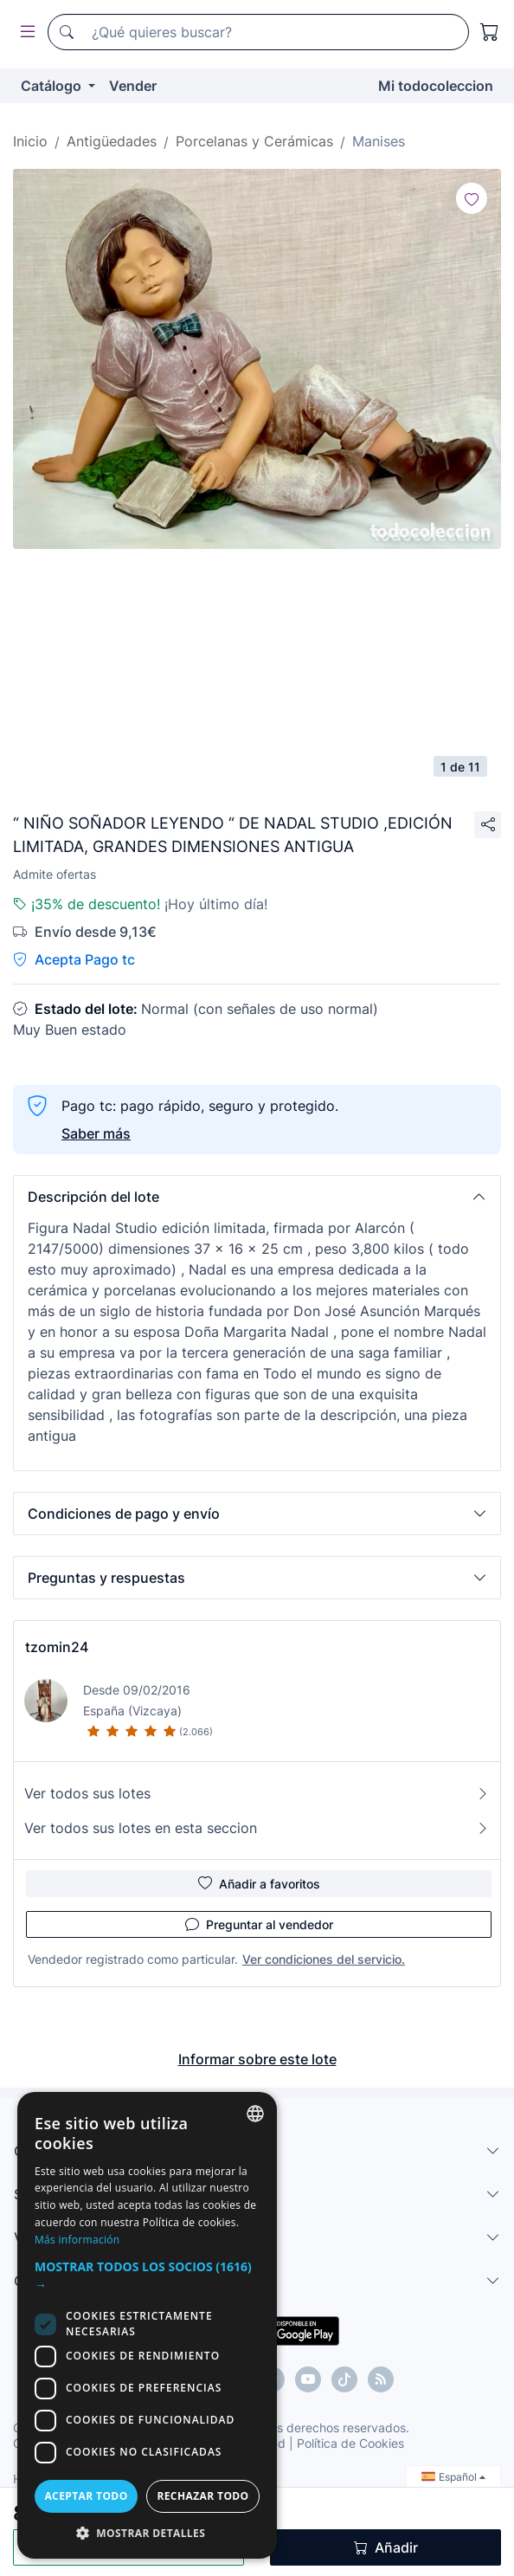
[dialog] (147, 2325)
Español (453, 2476)
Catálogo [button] (53, 85)
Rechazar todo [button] (202, 2496)
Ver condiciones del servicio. (323, 1959)
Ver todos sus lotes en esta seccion (257, 1828)
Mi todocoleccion (435, 85)
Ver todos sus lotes (257, 1793)
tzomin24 (56, 1647)
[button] (257, 1196)
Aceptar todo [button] (85, 2496)
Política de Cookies (350, 2443)
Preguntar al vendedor (259, 1924)
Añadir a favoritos (259, 1883)
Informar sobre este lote (257, 2059)
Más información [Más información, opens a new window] (77, 2239)
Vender (133, 85)
